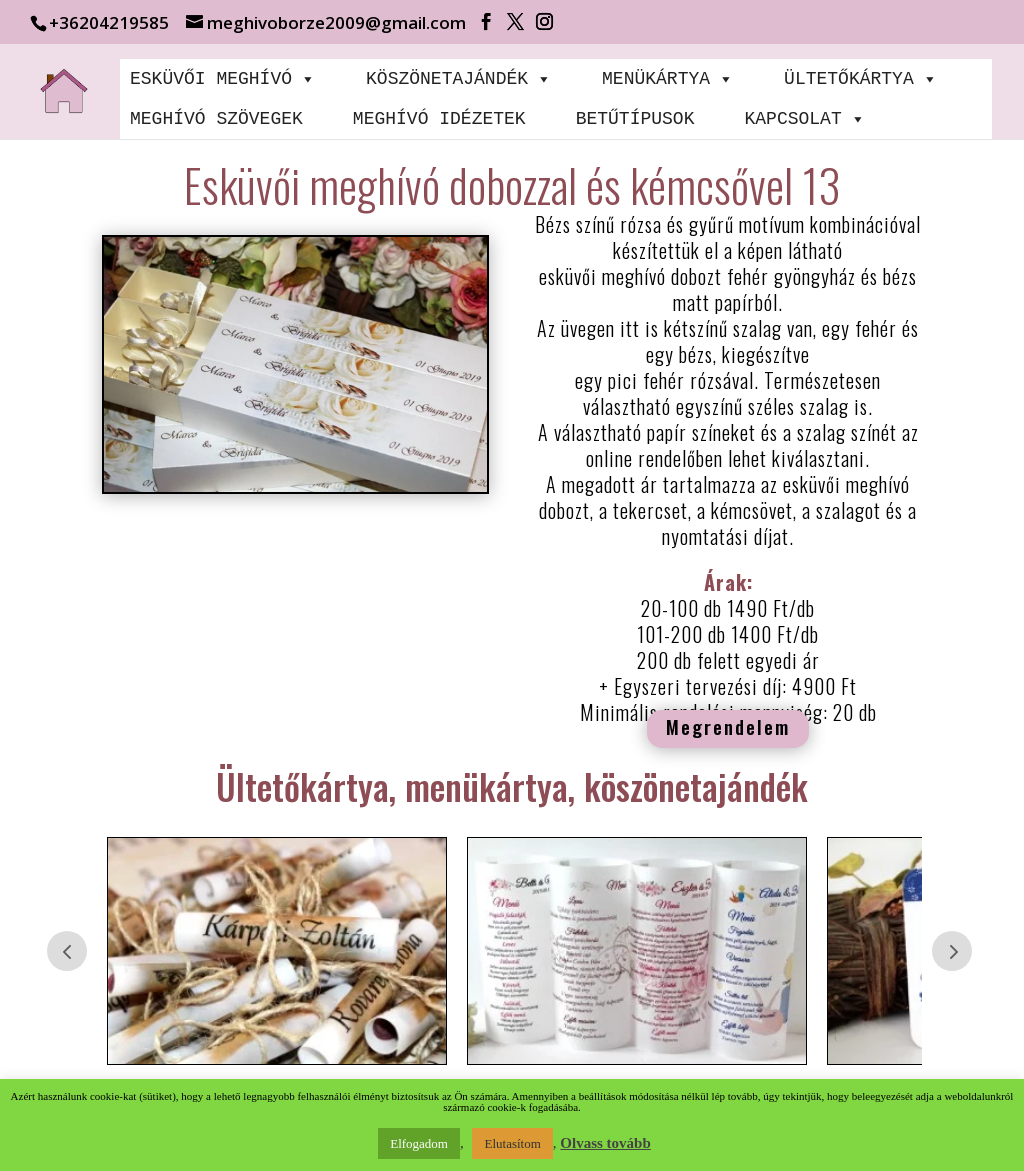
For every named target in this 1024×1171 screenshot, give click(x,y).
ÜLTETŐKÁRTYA (861, 79)
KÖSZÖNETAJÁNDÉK (459, 79)
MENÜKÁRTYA (668, 79)
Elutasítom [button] (512, 1143)
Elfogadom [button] (419, 1143)
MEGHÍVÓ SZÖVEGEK (216, 119)
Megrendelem (728, 726)
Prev (67, 951)
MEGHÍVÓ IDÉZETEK (439, 119)
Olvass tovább (605, 1143)
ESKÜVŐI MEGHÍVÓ (223, 79)
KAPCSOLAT (804, 119)
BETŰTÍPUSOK (635, 119)
